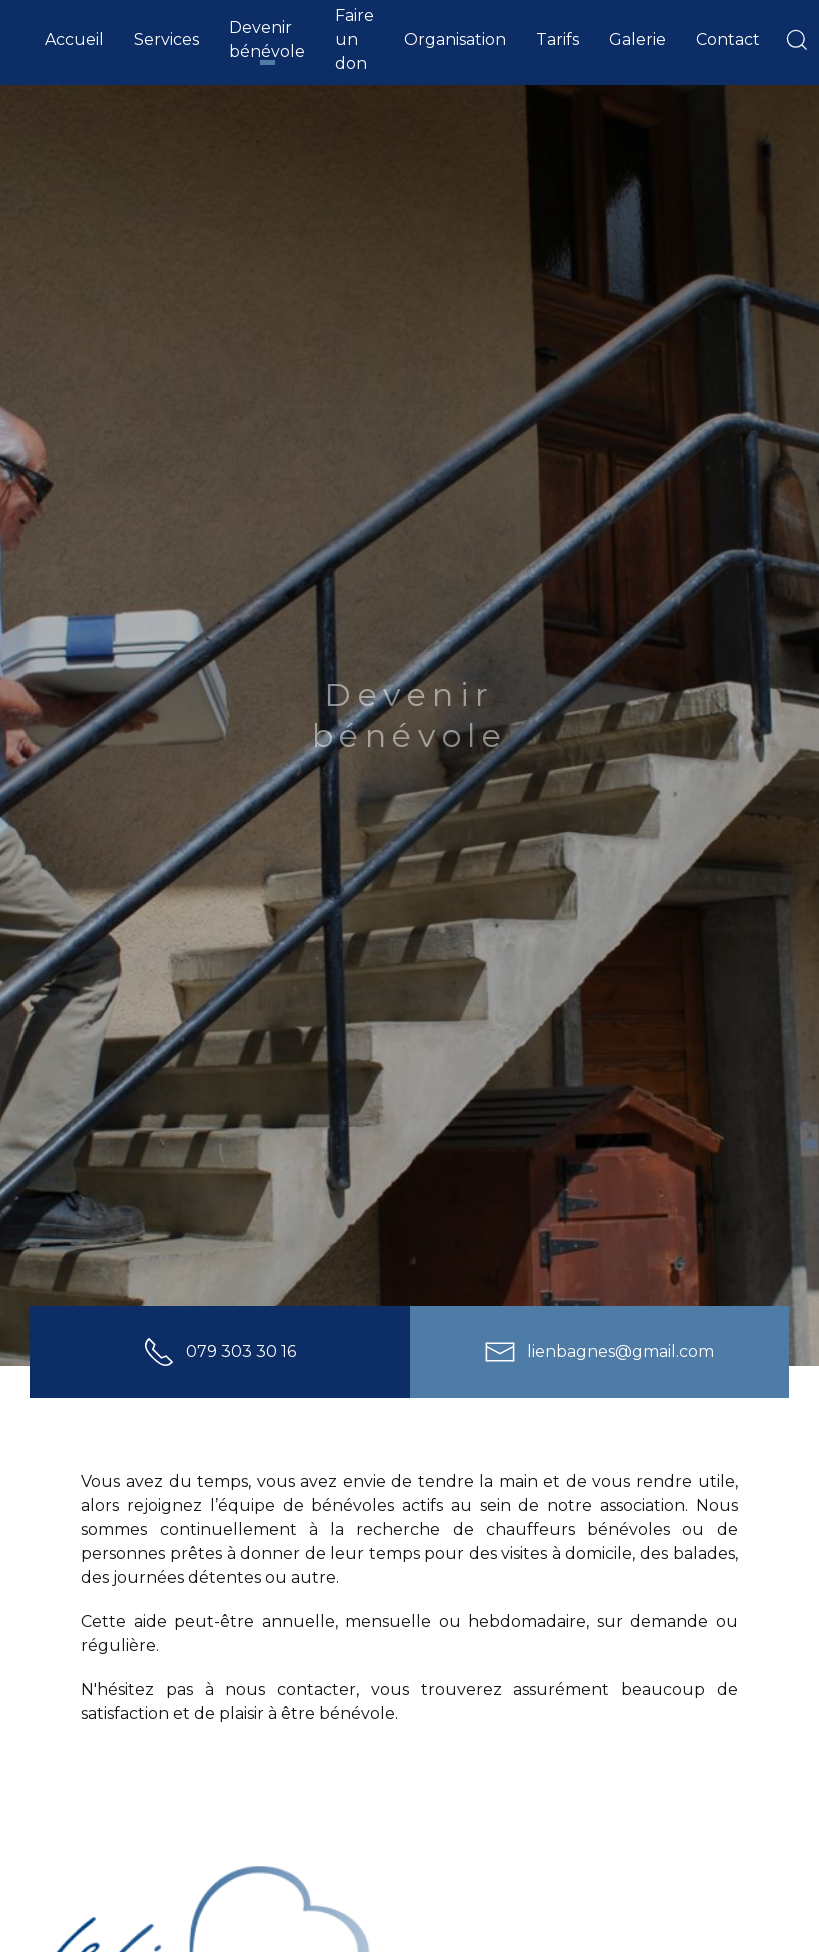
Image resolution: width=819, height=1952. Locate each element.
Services (166, 39)
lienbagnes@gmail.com (599, 1351)
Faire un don (354, 40)
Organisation (455, 39)
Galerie (637, 39)
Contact (728, 39)
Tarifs (557, 39)
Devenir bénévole (267, 40)
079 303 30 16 (219, 1351)
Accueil (74, 39)
